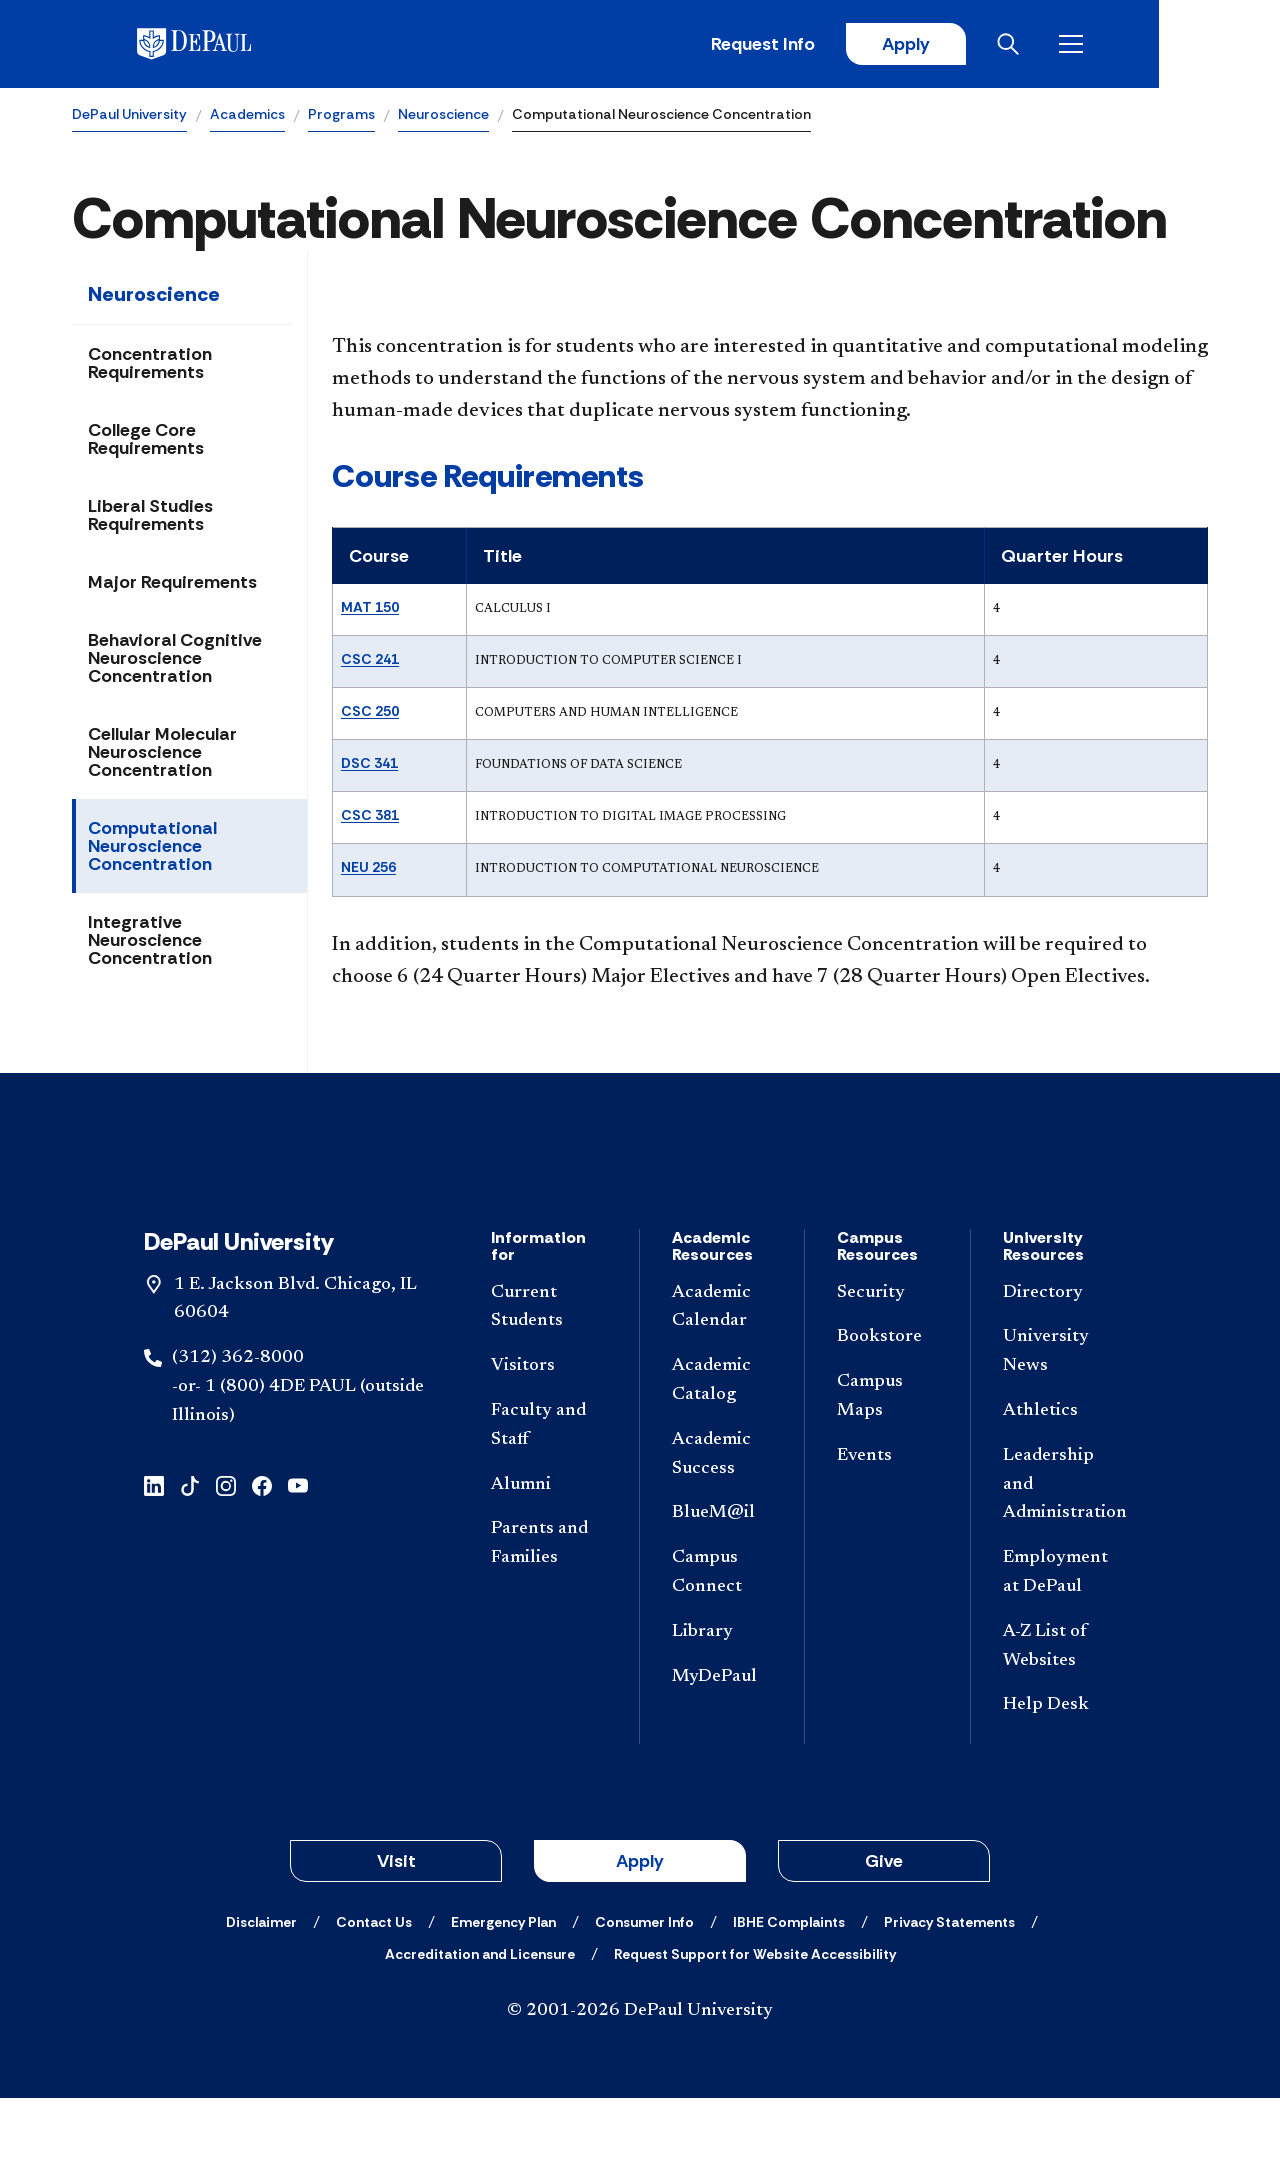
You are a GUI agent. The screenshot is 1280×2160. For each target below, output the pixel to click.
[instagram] (226, 1546)
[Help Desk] (1061, 1768)
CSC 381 (370, 817)
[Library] (722, 1694)
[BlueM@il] (722, 1576)
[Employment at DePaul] (1061, 1635)
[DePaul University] (228, 45)
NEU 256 (368, 869)
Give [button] (884, 1923)
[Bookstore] (887, 1400)
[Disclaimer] (261, 1984)
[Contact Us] (374, 1984)
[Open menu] (1192, 45)
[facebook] (262, 1546)
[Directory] (1061, 1355)
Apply (1022, 45)
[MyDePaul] (722, 1739)
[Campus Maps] (887, 1459)
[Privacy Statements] (949, 1984)
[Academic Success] (722, 1517)
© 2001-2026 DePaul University (640, 2073)
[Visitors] (549, 1428)
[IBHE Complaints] (789, 1984)
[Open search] (1129, 45)
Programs (341, 116)
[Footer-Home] (640, 1196)
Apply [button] (640, 1923)
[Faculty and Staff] (549, 1488)
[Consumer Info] (644, 1984)
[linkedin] (154, 1546)
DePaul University (129, 116)
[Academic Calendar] (722, 1370)
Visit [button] (396, 1923)
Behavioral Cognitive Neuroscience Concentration (175, 660)
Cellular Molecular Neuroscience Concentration (162, 754)
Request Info (878, 45)
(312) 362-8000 (238, 1420)
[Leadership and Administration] (1061, 1547)
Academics (247, 116)
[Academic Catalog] (722, 1443)
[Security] (887, 1355)
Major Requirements (172, 584)
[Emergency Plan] (503, 1984)
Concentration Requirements (150, 365)
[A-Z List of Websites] (1061, 1709)
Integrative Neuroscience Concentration (150, 942)
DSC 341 (369, 765)
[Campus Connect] (722, 1635)
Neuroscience (443, 116)
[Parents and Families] (549, 1607)
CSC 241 (370, 660)
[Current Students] (549, 1370)
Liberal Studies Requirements (150, 517)
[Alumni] (549, 1547)
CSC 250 (370, 712)
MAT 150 (370, 608)
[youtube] (298, 1546)
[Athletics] (1061, 1473)
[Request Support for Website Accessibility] (755, 2016)
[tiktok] (190, 1546)
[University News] (1061, 1415)
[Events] (887, 1518)
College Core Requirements (146, 441)
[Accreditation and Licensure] (480, 2016)
